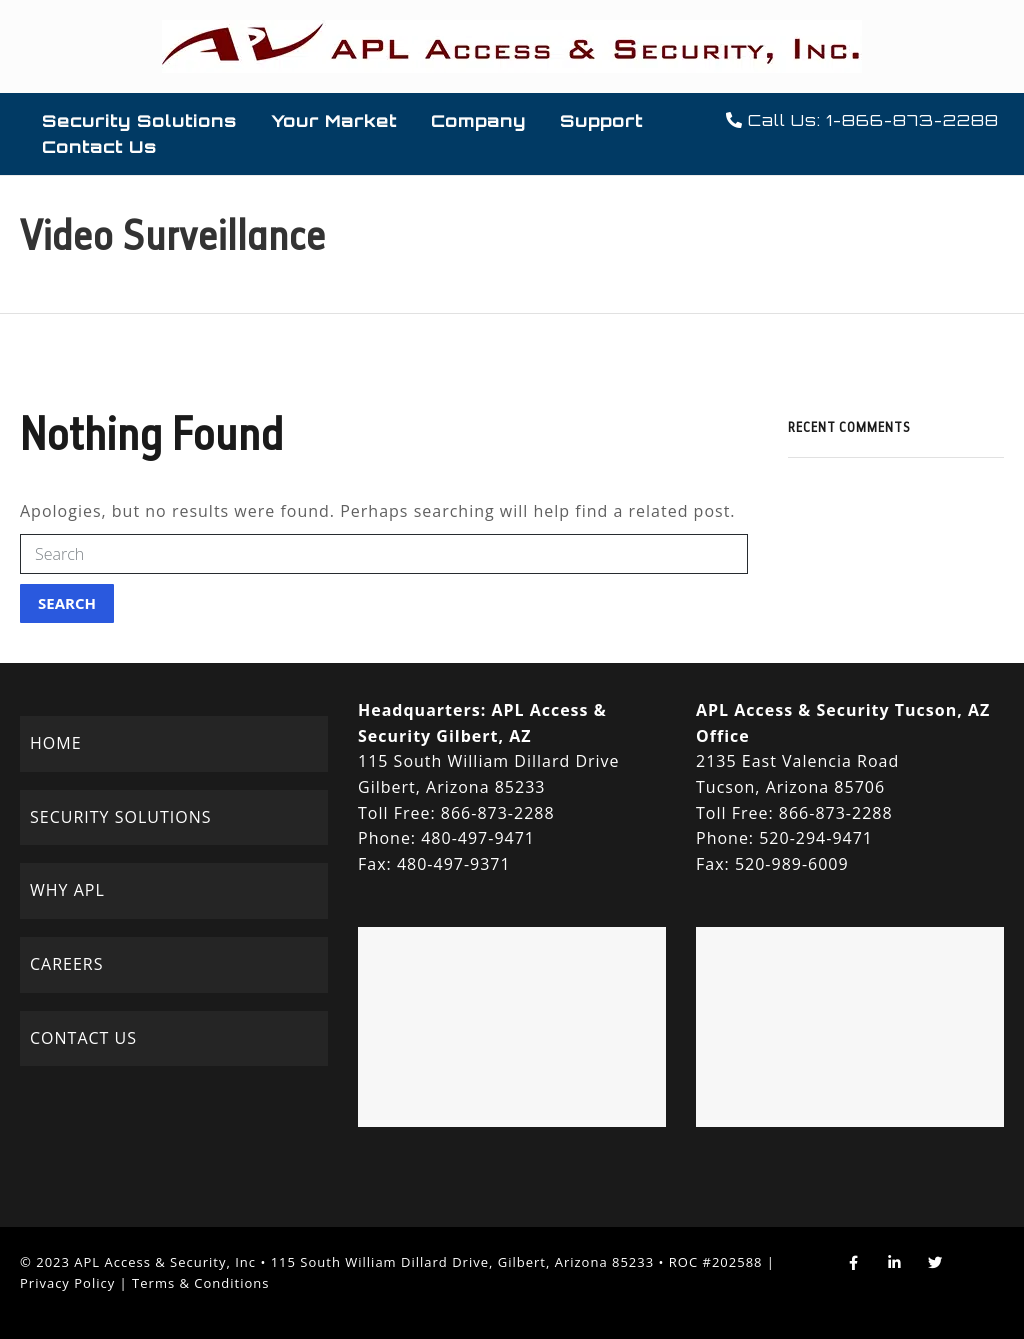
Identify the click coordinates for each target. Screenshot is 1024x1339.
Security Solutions (139, 121)
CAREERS (67, 964)
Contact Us (99, 147)
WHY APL (67, 890)
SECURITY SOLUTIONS (120, 817)
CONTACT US (83, 1038)
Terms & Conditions (200, 1283)
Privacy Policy (67, 1283)
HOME (56, 743)
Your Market (334, 121)
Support (601, 121)
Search (67, 603)
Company (478, 121)
